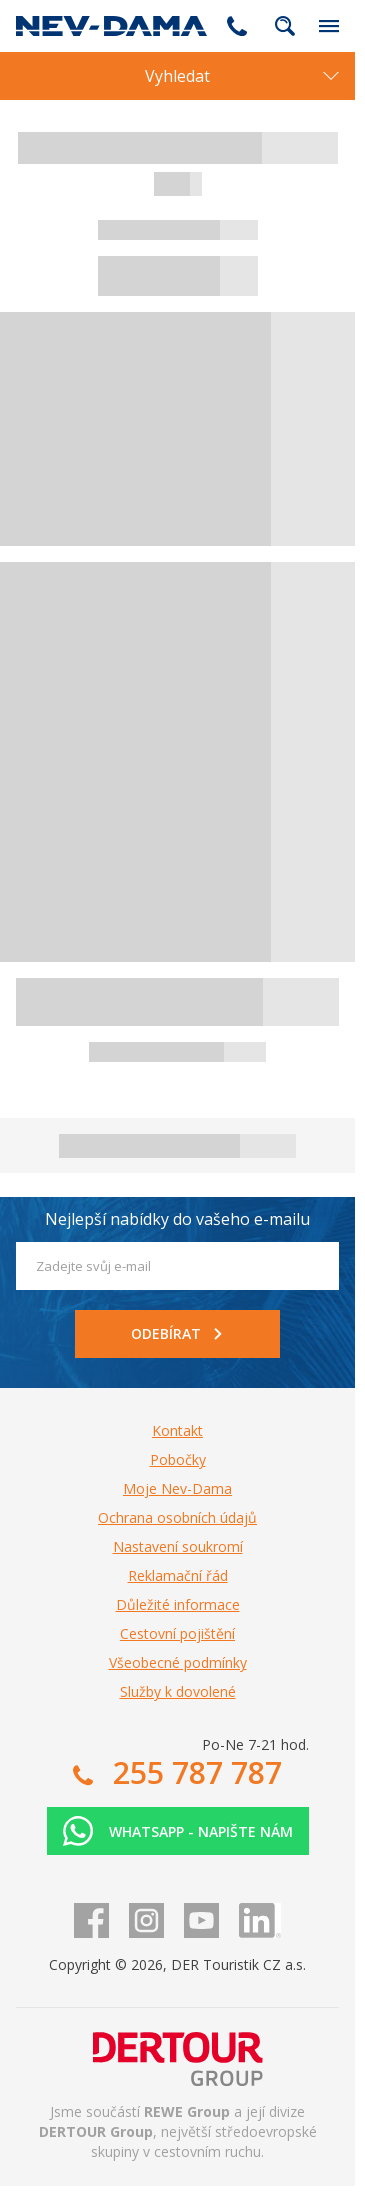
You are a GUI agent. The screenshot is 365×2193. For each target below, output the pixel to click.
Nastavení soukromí (178, 1546)
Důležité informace (178, 1604)
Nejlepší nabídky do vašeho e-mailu (177, 1219)
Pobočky (178, 1459)
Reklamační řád (178, 1575)
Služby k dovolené (178, 1691)
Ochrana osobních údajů (177, 1517)
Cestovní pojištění (177, 1633)
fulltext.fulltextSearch (285, 26)
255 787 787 (237, 26)
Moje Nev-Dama (177, 1488)
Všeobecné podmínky (178, 1662)
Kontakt (177, 1430)
